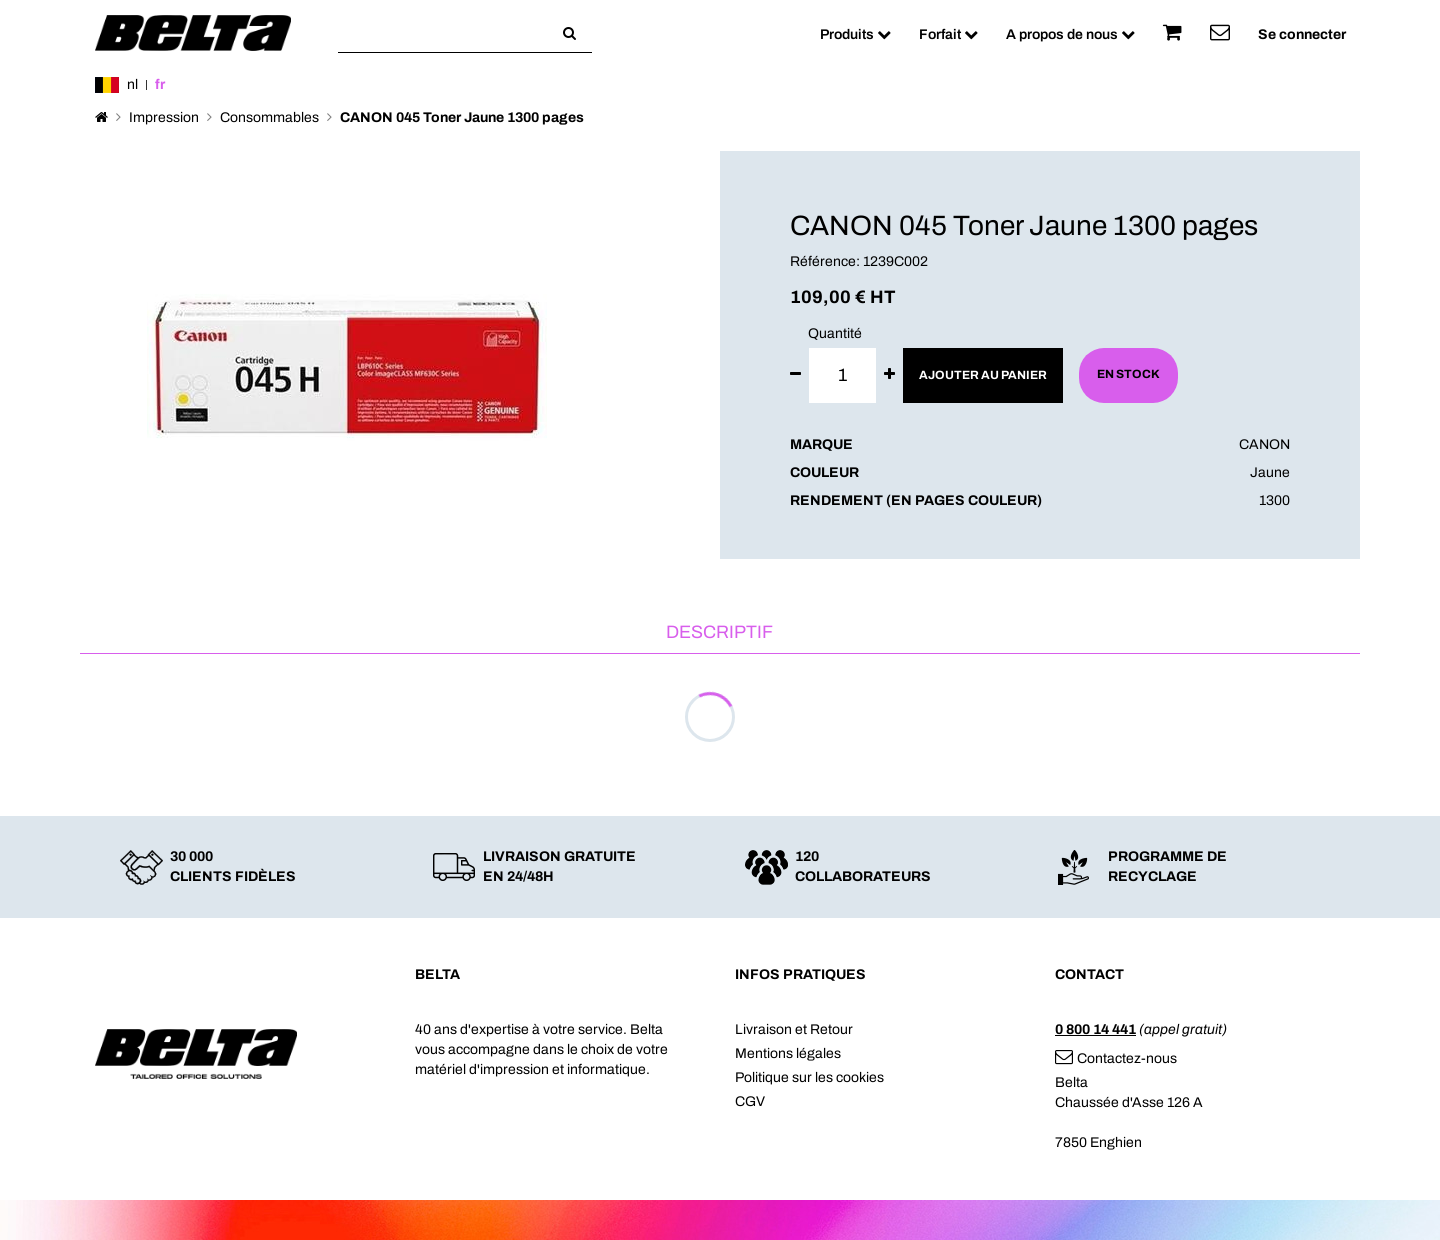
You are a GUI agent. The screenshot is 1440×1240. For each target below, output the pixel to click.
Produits (855, 34)
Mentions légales (788, 1053)
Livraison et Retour (794, 1029)
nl (132, 84)
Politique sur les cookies (809, 1077)
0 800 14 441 (1095, 1029)
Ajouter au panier (983, 375)
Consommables (269, 117)
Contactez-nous (1116, 1058)
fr (160, 84)
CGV (750, 1101)
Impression (164, 117)
